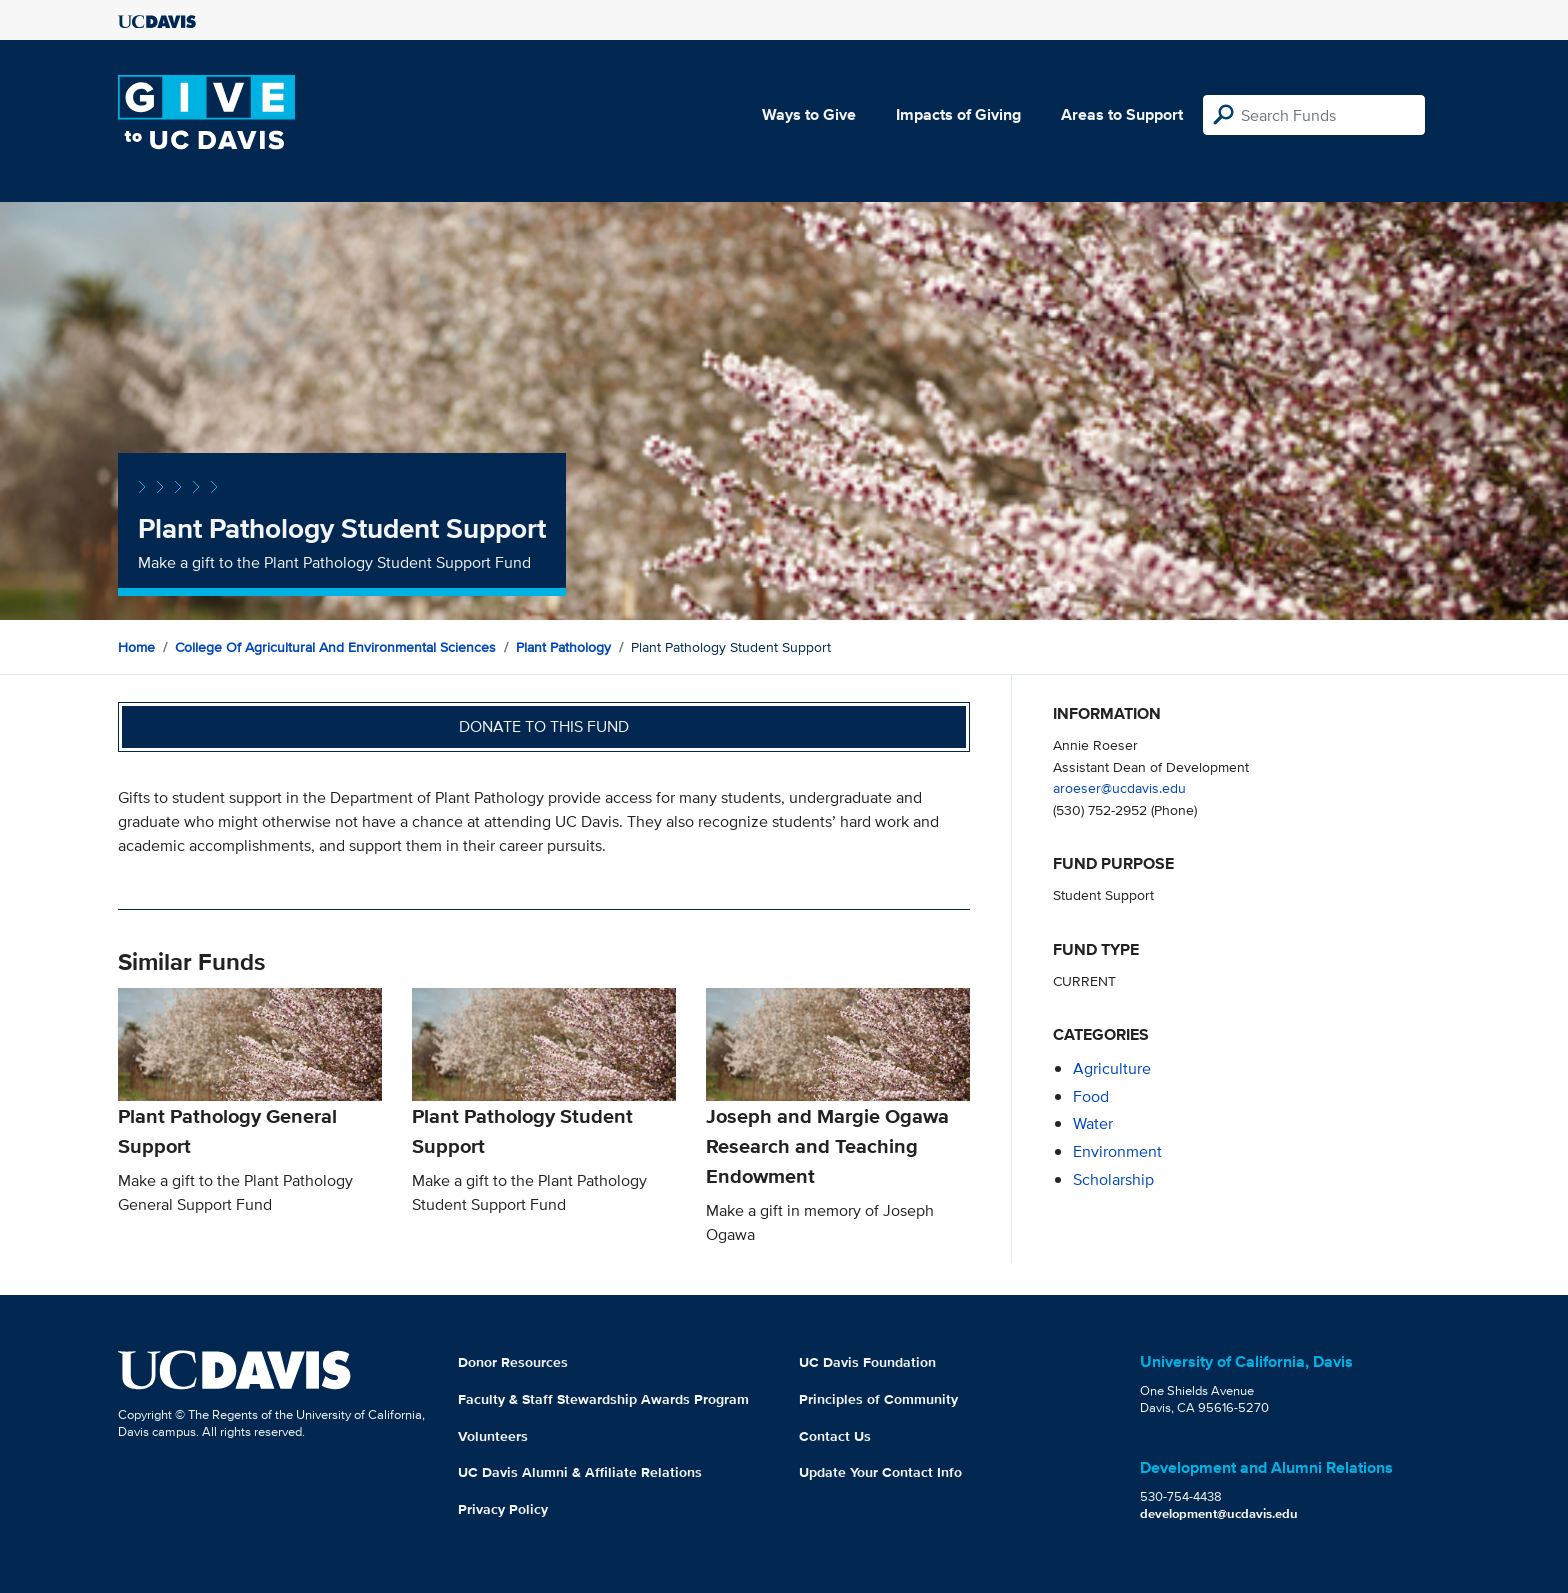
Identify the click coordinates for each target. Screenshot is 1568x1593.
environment (1117, 1151)
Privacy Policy (503, 1509)
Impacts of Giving (958, 114)
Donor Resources (513, 1362)
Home (136, 647)
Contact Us (835, 1436)
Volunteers (493, 1436)
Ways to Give (809, 114)
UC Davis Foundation (867, 1362)
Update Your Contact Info (880, 1472)
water (1093, 1123)
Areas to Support (1122, 114)
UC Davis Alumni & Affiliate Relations (580, 1472)
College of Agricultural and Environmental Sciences (335, 647)
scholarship (1113, 1179)
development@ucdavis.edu (1219, 1513)
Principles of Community (878, 1399)
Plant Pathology (563, 647)
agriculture (1112, 1068)
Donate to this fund (544, 726)
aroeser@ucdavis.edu (1119, 787)
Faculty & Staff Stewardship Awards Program (603, 1399)
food (1091, 1096)
